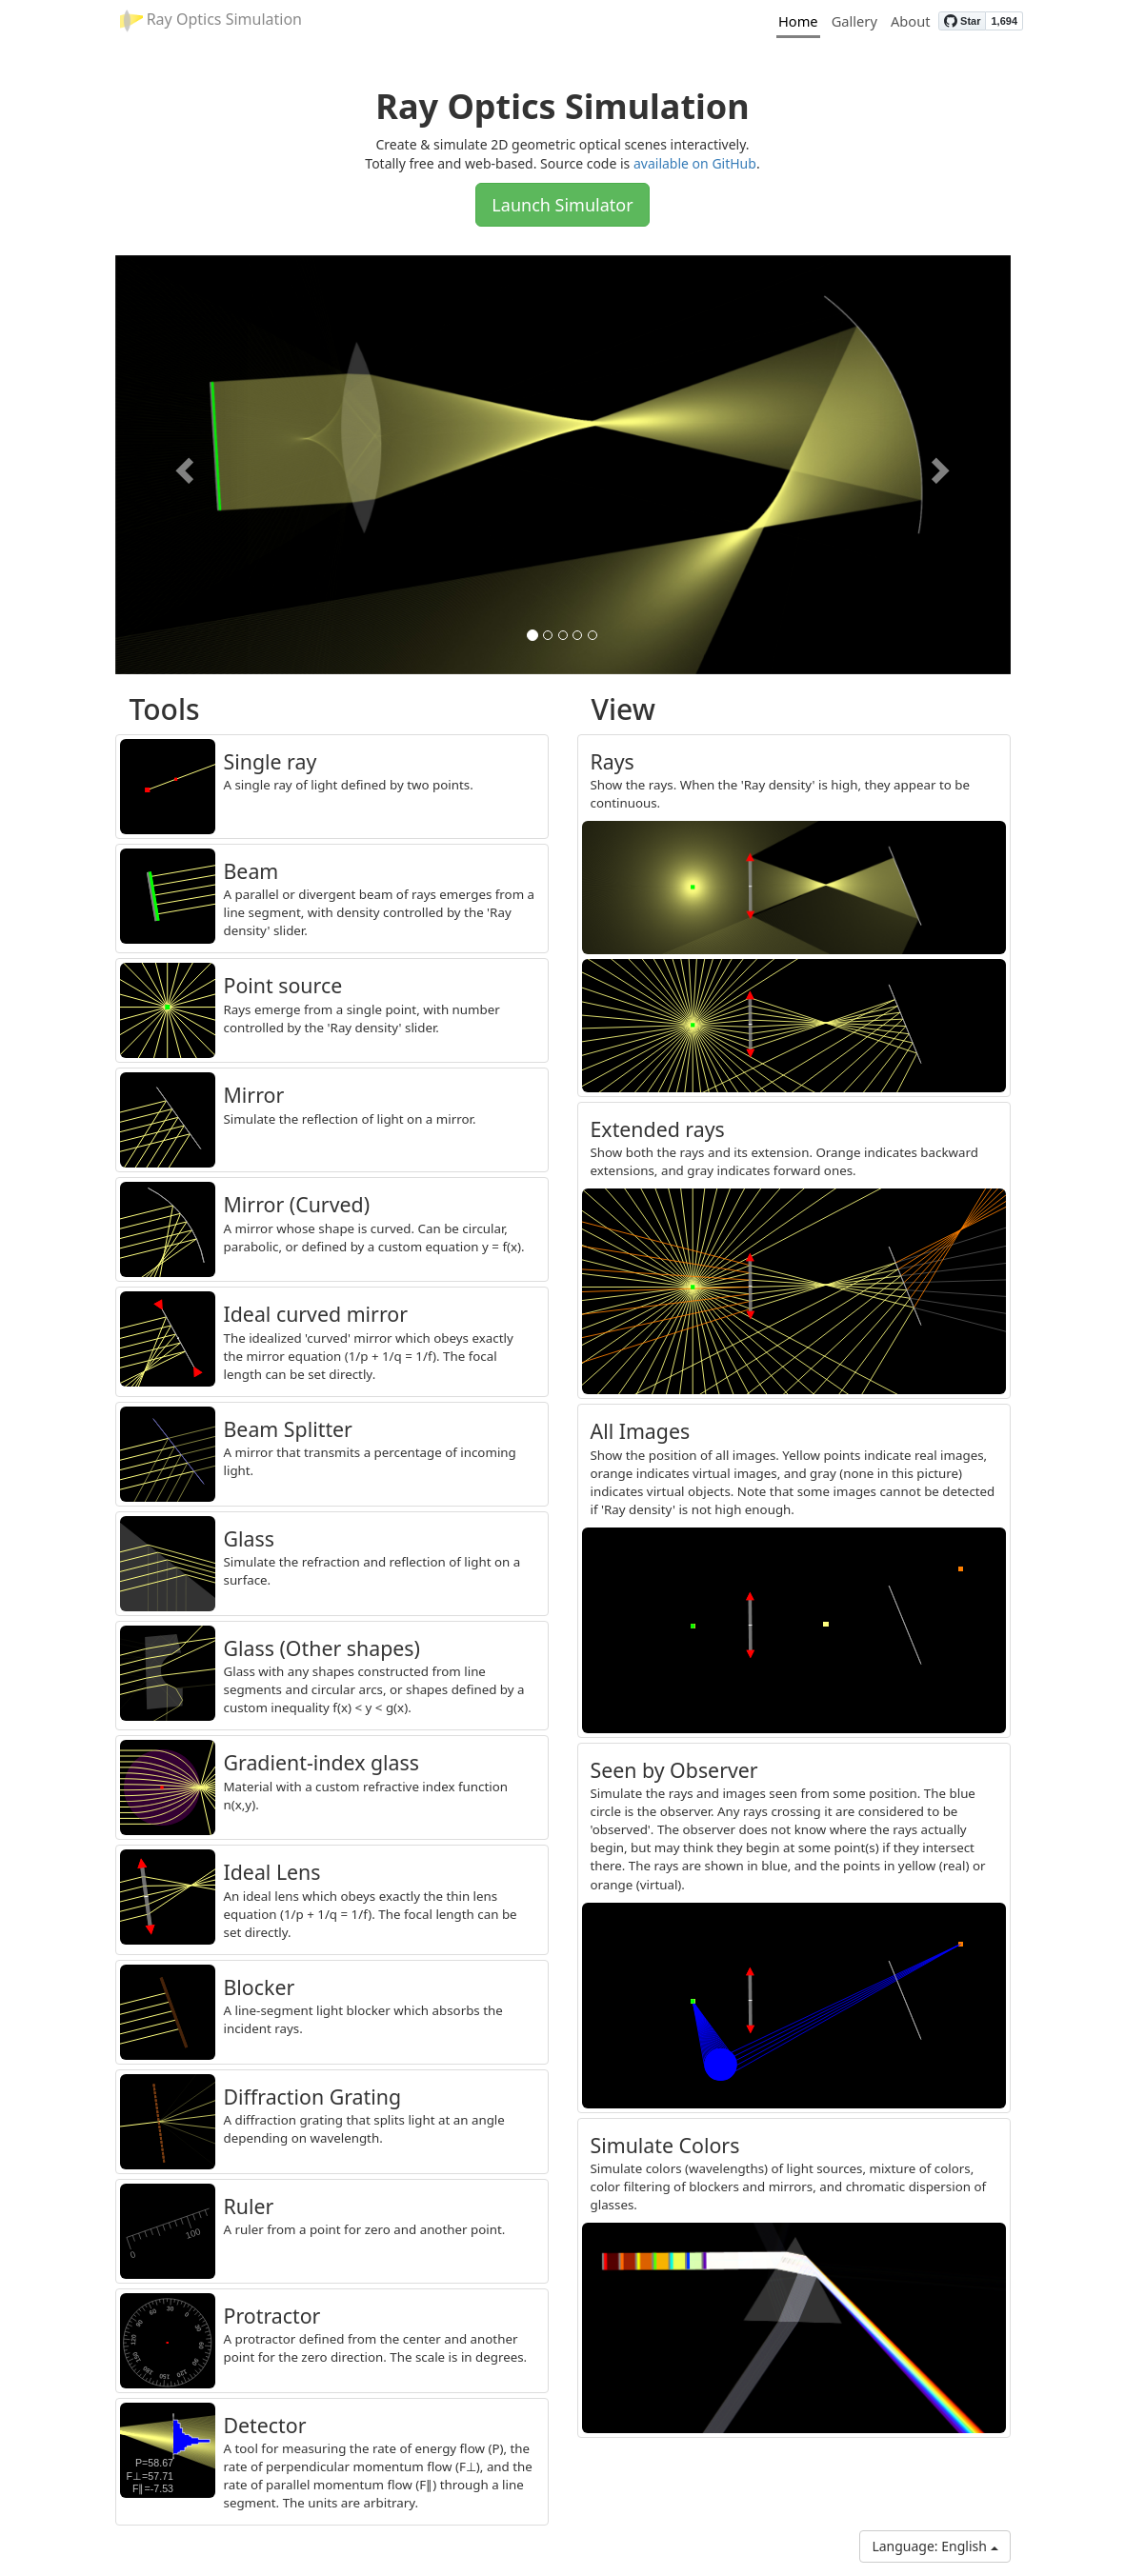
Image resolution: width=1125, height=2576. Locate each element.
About (911, 20)
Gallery (854, 20)
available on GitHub (694, 163)
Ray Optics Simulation (211, 20)
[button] (182, 464)
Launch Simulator (562, 204)
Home (798, 20)
